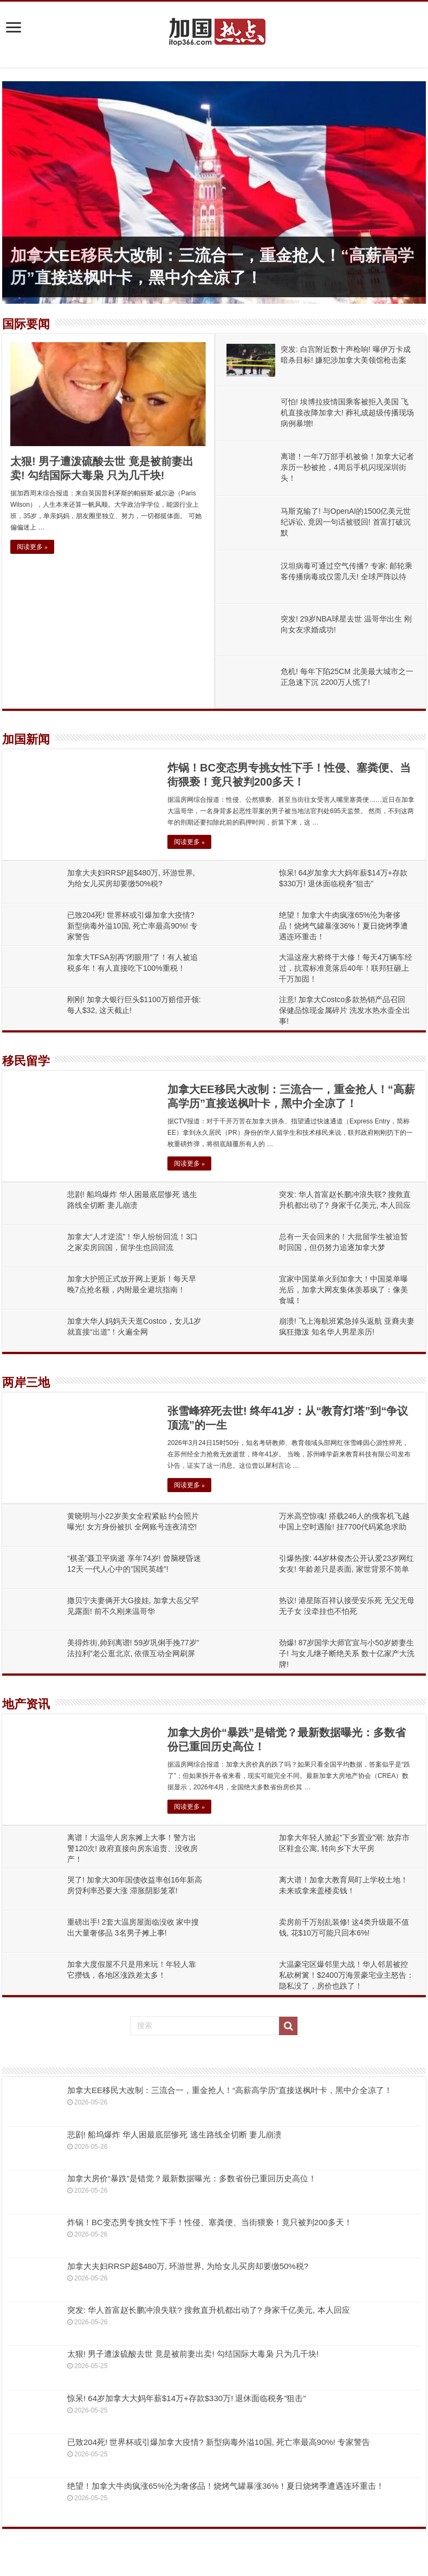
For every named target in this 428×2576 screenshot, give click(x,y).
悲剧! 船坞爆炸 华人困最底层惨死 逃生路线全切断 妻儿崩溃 (174, 2134)
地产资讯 (26, 1704)
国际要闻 (26, 324)
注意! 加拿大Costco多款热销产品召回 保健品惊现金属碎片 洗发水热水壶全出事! (344, 1010)
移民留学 (26, 1061)
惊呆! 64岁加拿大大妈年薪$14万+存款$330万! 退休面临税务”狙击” (186, 2398)
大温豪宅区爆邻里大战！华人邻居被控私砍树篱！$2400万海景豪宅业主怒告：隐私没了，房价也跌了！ (346, 1975)
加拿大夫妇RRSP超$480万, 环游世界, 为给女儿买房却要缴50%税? (187, 2266)
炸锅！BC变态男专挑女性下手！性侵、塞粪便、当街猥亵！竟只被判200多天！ (209, 2222)
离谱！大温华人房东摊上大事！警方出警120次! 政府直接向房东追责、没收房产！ (132, 1848)
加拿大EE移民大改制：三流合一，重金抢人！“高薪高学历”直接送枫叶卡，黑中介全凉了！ (229, 2090)
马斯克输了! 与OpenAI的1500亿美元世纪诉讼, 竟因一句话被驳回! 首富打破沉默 (346, 522)
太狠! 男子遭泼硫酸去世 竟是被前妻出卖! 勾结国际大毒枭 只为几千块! (193, 2353)
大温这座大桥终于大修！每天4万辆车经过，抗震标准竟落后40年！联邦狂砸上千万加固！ (345, 968)
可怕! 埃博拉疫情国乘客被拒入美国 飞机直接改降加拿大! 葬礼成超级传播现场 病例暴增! (347, 412)
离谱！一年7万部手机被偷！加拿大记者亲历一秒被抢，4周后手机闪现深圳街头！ (347, 467)
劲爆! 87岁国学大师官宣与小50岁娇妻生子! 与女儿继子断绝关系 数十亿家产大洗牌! (346, 1653)
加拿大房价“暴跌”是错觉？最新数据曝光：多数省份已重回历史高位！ (191, 2178)
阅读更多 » (32, 547)
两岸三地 (26, 1382)
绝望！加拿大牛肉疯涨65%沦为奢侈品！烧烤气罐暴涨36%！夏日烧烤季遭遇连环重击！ (343, 926)
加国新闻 (26, 739)
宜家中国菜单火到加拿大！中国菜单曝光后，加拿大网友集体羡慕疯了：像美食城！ (343, 1289)
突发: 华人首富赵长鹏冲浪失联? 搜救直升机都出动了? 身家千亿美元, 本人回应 (208, 2310)
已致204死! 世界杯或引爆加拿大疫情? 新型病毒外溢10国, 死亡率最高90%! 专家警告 (132, 926)
